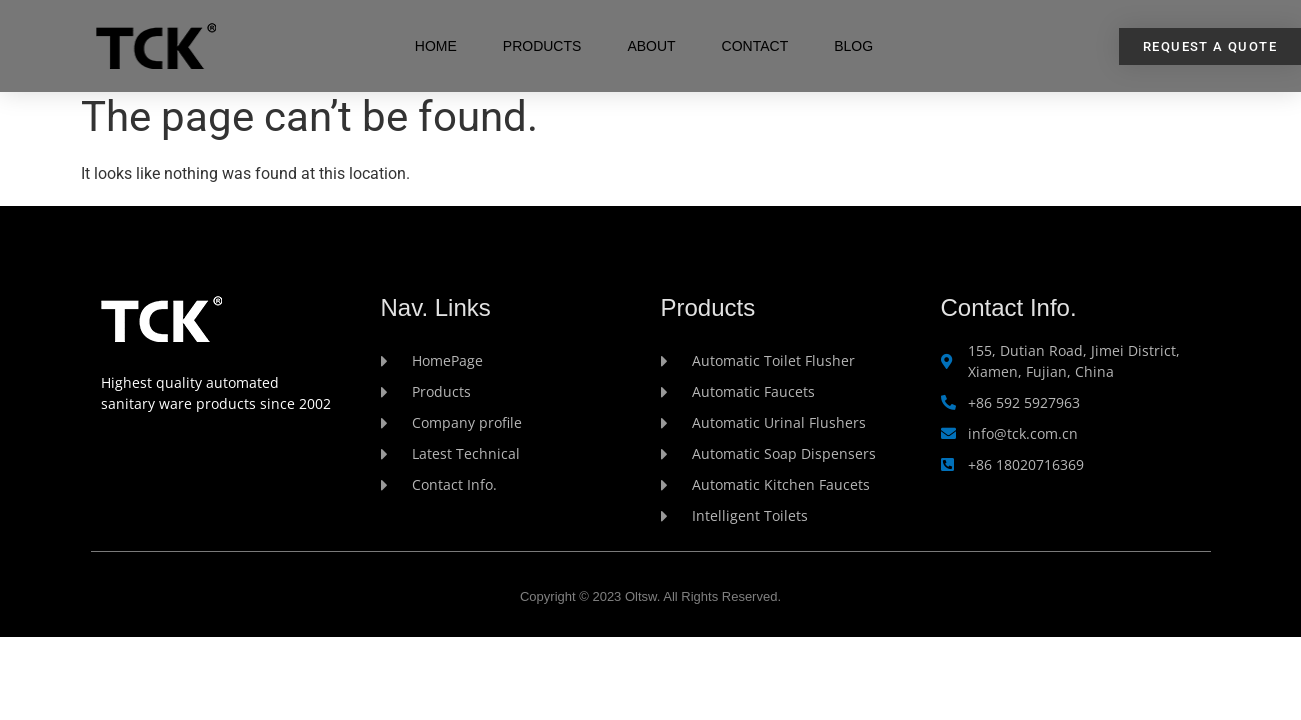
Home (436, 46)
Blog (853, 46)
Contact (755, 46)
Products (542, 46)
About (651, 46)
